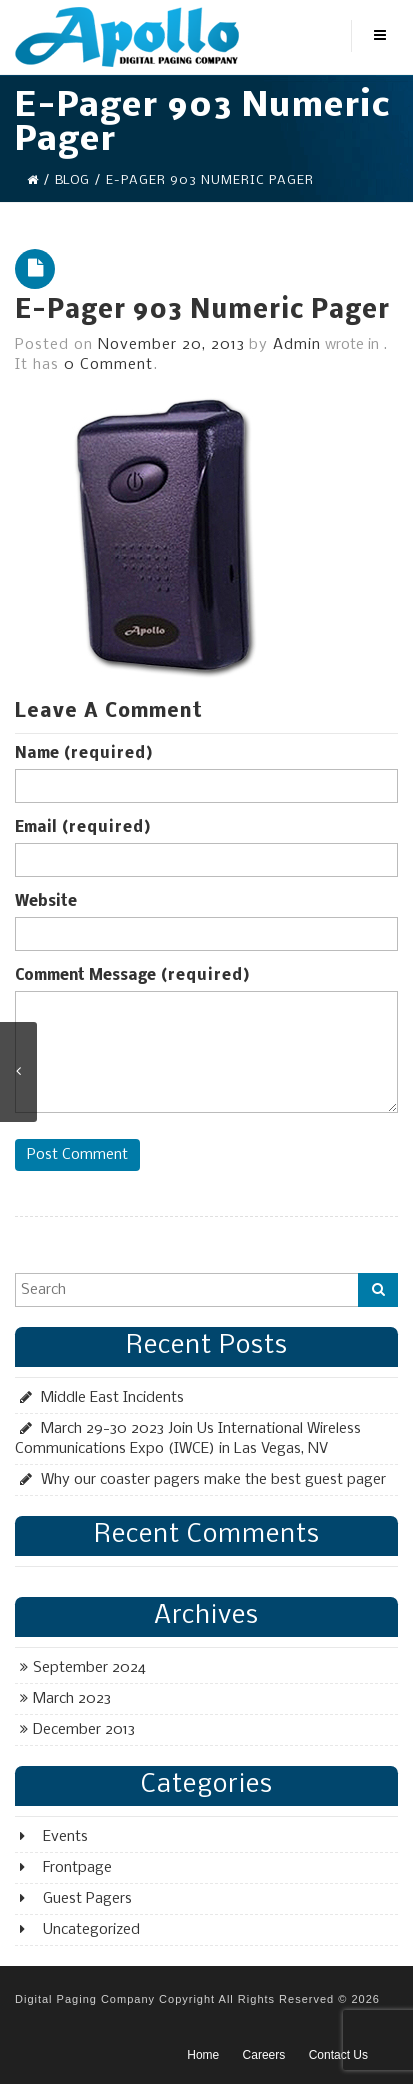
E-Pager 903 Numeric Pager (202, 311)
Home (203, 2055)
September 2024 (89, 1668)
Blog (72, 180)
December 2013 (84, 1730)
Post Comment (77, 1155)
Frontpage (77, 1868)
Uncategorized (91, 1930)
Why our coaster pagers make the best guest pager (213, 1480)
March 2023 (72, 1699)
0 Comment (108, 365)
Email (83, 828)
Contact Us (338, 2055)
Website (46, 902)
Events (65, 1837)
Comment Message (132, 976)
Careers (264, 2055)
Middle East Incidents (112, 1398)
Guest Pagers (87, 1899)
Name (84, 754)
